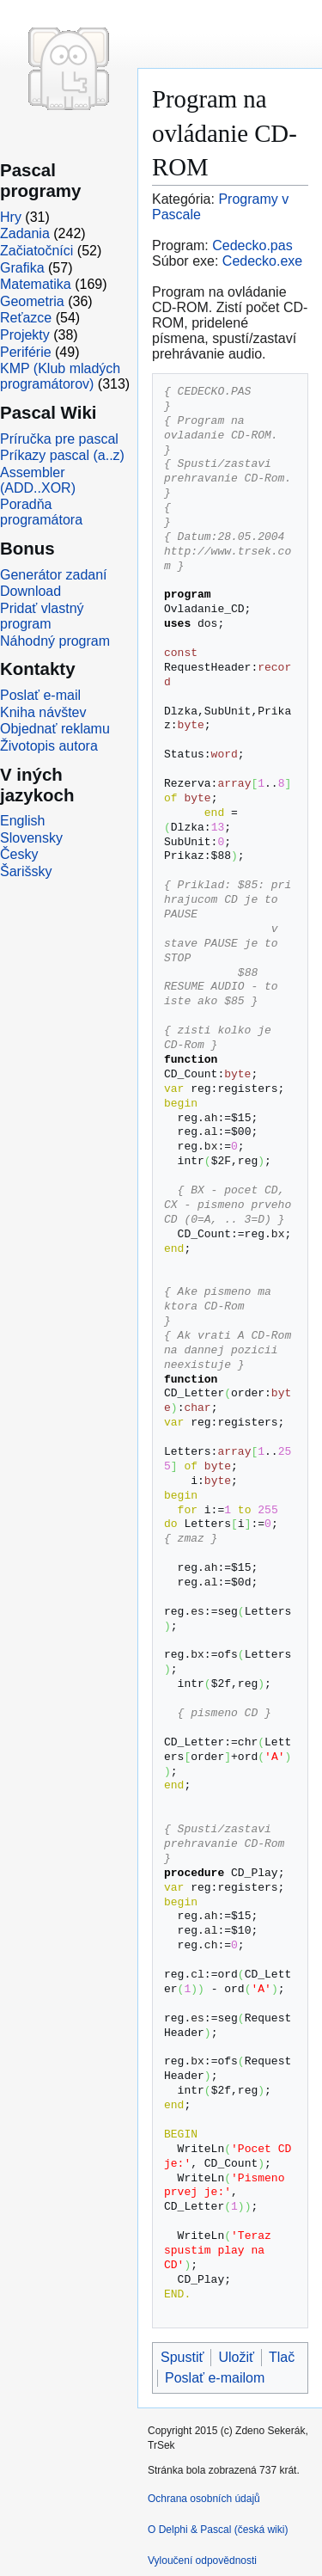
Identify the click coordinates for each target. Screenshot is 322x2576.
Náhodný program (55, 641)
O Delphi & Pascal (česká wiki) (218, 2530)
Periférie (26, 352)
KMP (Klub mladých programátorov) (60, 376)
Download (30, 591)
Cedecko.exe (262, 261)
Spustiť (182, 2357)
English (22, 820)
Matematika (35, 284)
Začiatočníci (36, 250)
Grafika (22, 268)
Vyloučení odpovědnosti (202, 2561)
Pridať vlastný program (42, 616)
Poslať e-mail (40, 695)
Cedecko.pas (252, 245)
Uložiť (236, 2357)
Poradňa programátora (41, 512)
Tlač (282, 2357)
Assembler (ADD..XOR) (38, 480)
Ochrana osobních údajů (204, 2499)
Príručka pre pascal (59, 439)
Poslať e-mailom (214, 2378)
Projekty (25, 335)
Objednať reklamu (55, 728)
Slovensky (31, 838)
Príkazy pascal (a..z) (62, 455)
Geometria (32, 301)
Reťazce (26, 317)
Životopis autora (49, 746)
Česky (19, 854)
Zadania (25, 233)
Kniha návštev (43, 712)
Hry (10, 217)
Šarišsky (26, 871)
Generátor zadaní (53, 574)
